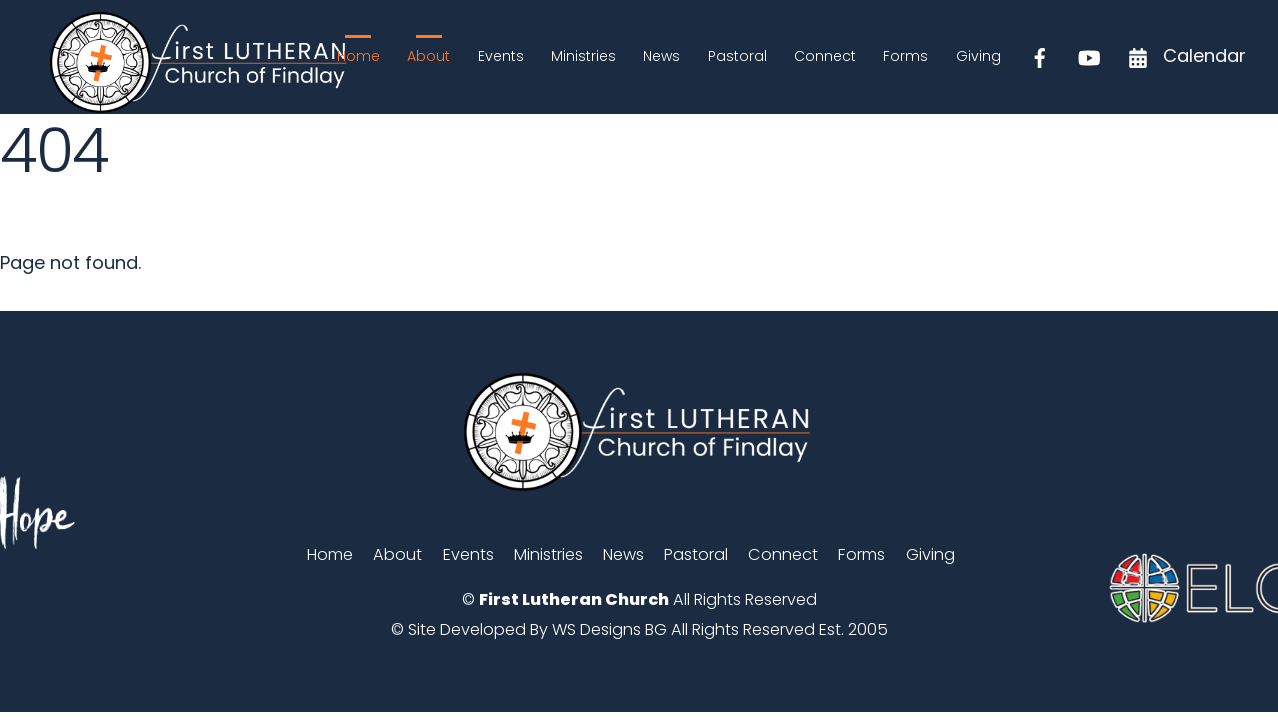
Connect (825, 56)
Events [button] (468, 554)
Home (358, 56)
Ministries (583, 56)
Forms (905, 56)
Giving (978, 56)
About (428, 56)
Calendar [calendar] (1182, 55)
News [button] (623, 554)
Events (501, 56)
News (661, 56)
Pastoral (737, 56)
